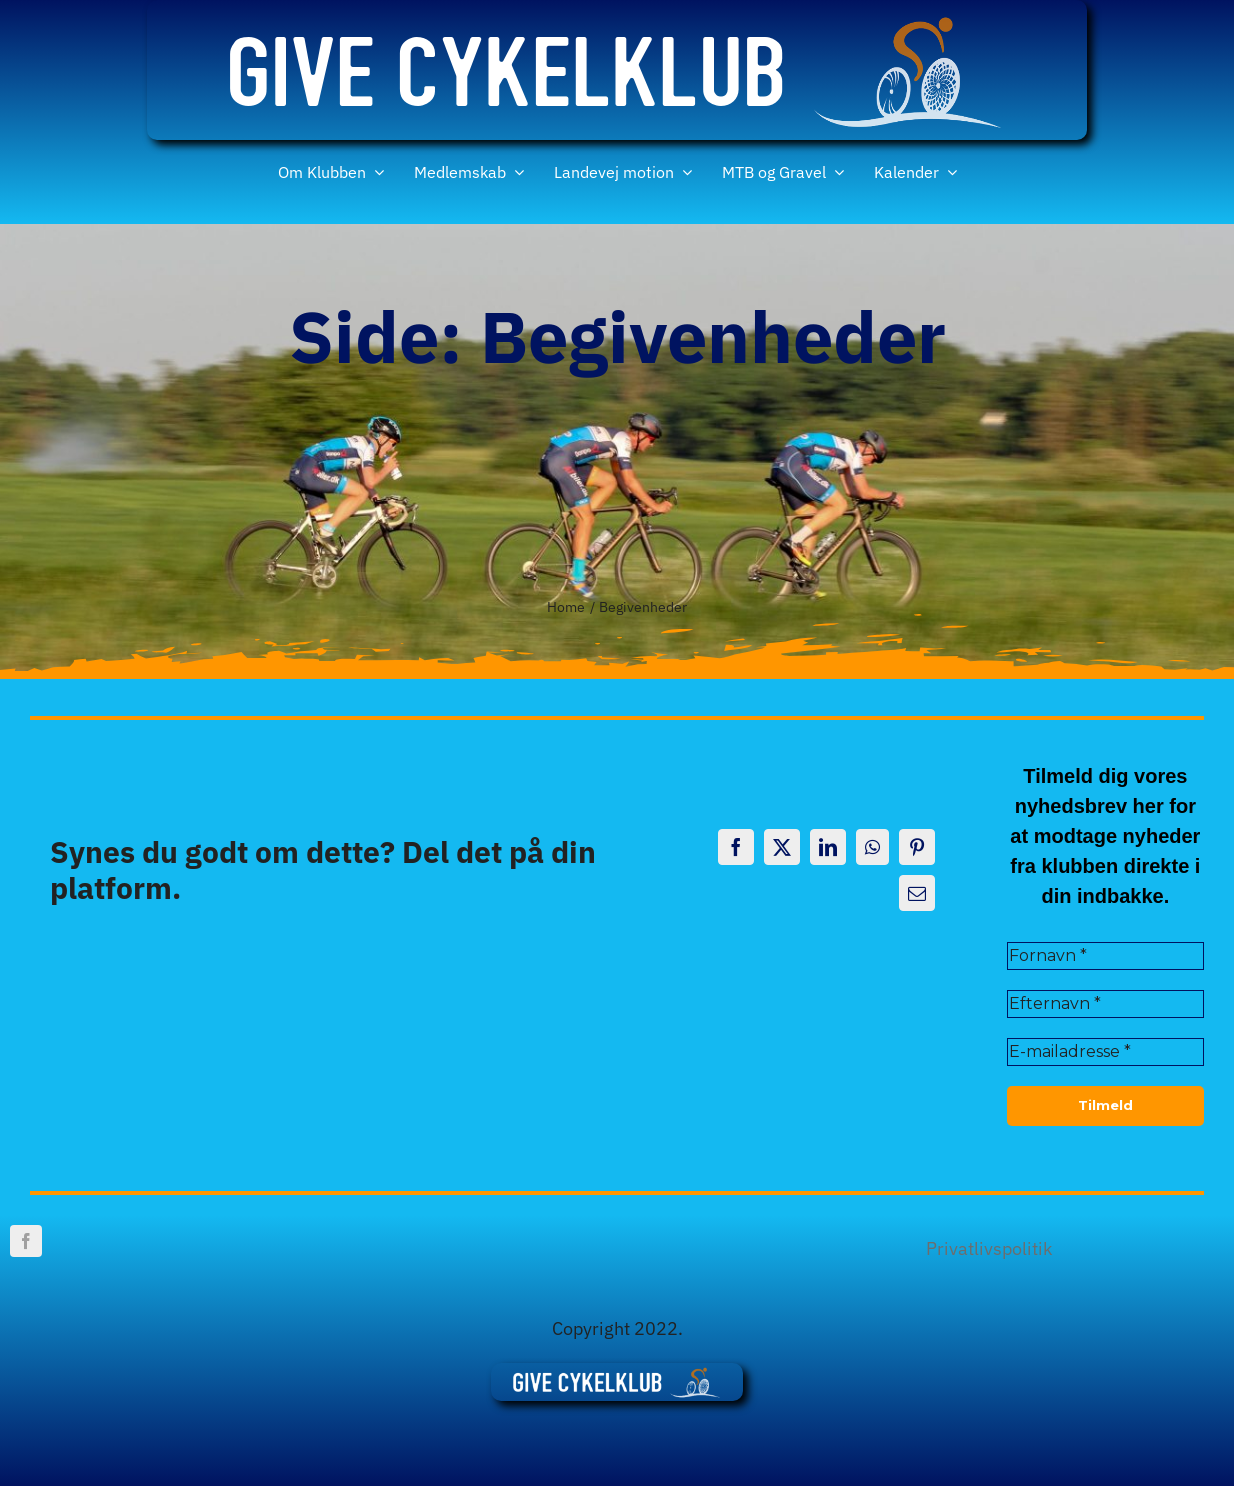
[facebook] (26, 1241)
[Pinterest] (917, 847)
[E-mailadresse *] (1105, 1052)
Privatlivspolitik (989, 1248)
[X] (782, 847)
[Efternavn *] (1105, 1004)
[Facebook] (736, 847)
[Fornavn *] (1105, 956)
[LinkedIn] (828, 847)
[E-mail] (917, 893)
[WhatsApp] (872, 847)
